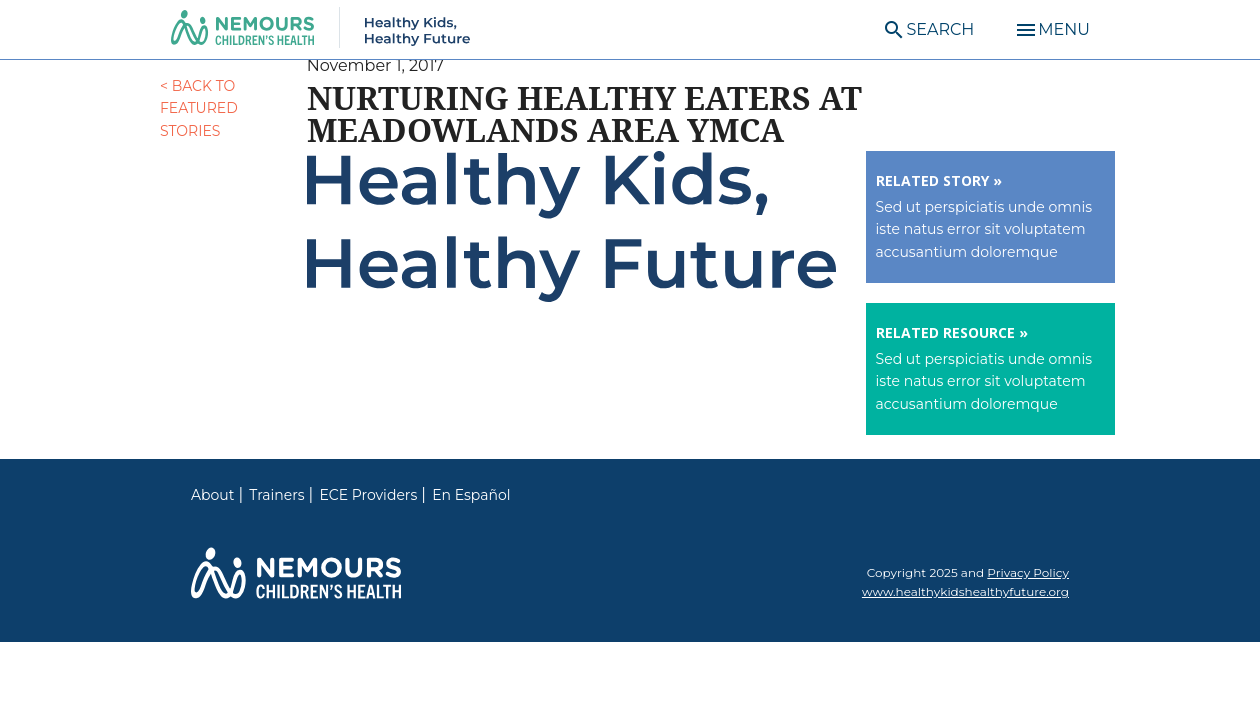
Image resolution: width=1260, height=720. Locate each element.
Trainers (276, 495)
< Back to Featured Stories (199, 108)
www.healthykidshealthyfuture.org (965, 591)
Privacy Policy (1028, 572)
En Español (471, 495)
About (212, 495)
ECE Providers (369, 495)
